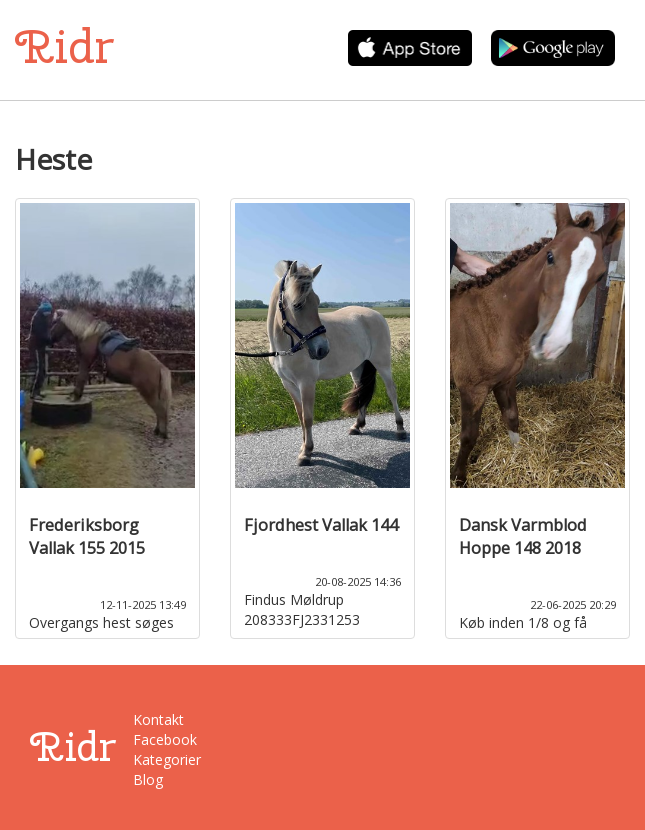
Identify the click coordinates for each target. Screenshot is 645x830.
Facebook (165, 739)
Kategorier (167, 759)
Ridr (64, 46)
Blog (148, 779)
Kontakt (158, 719)
